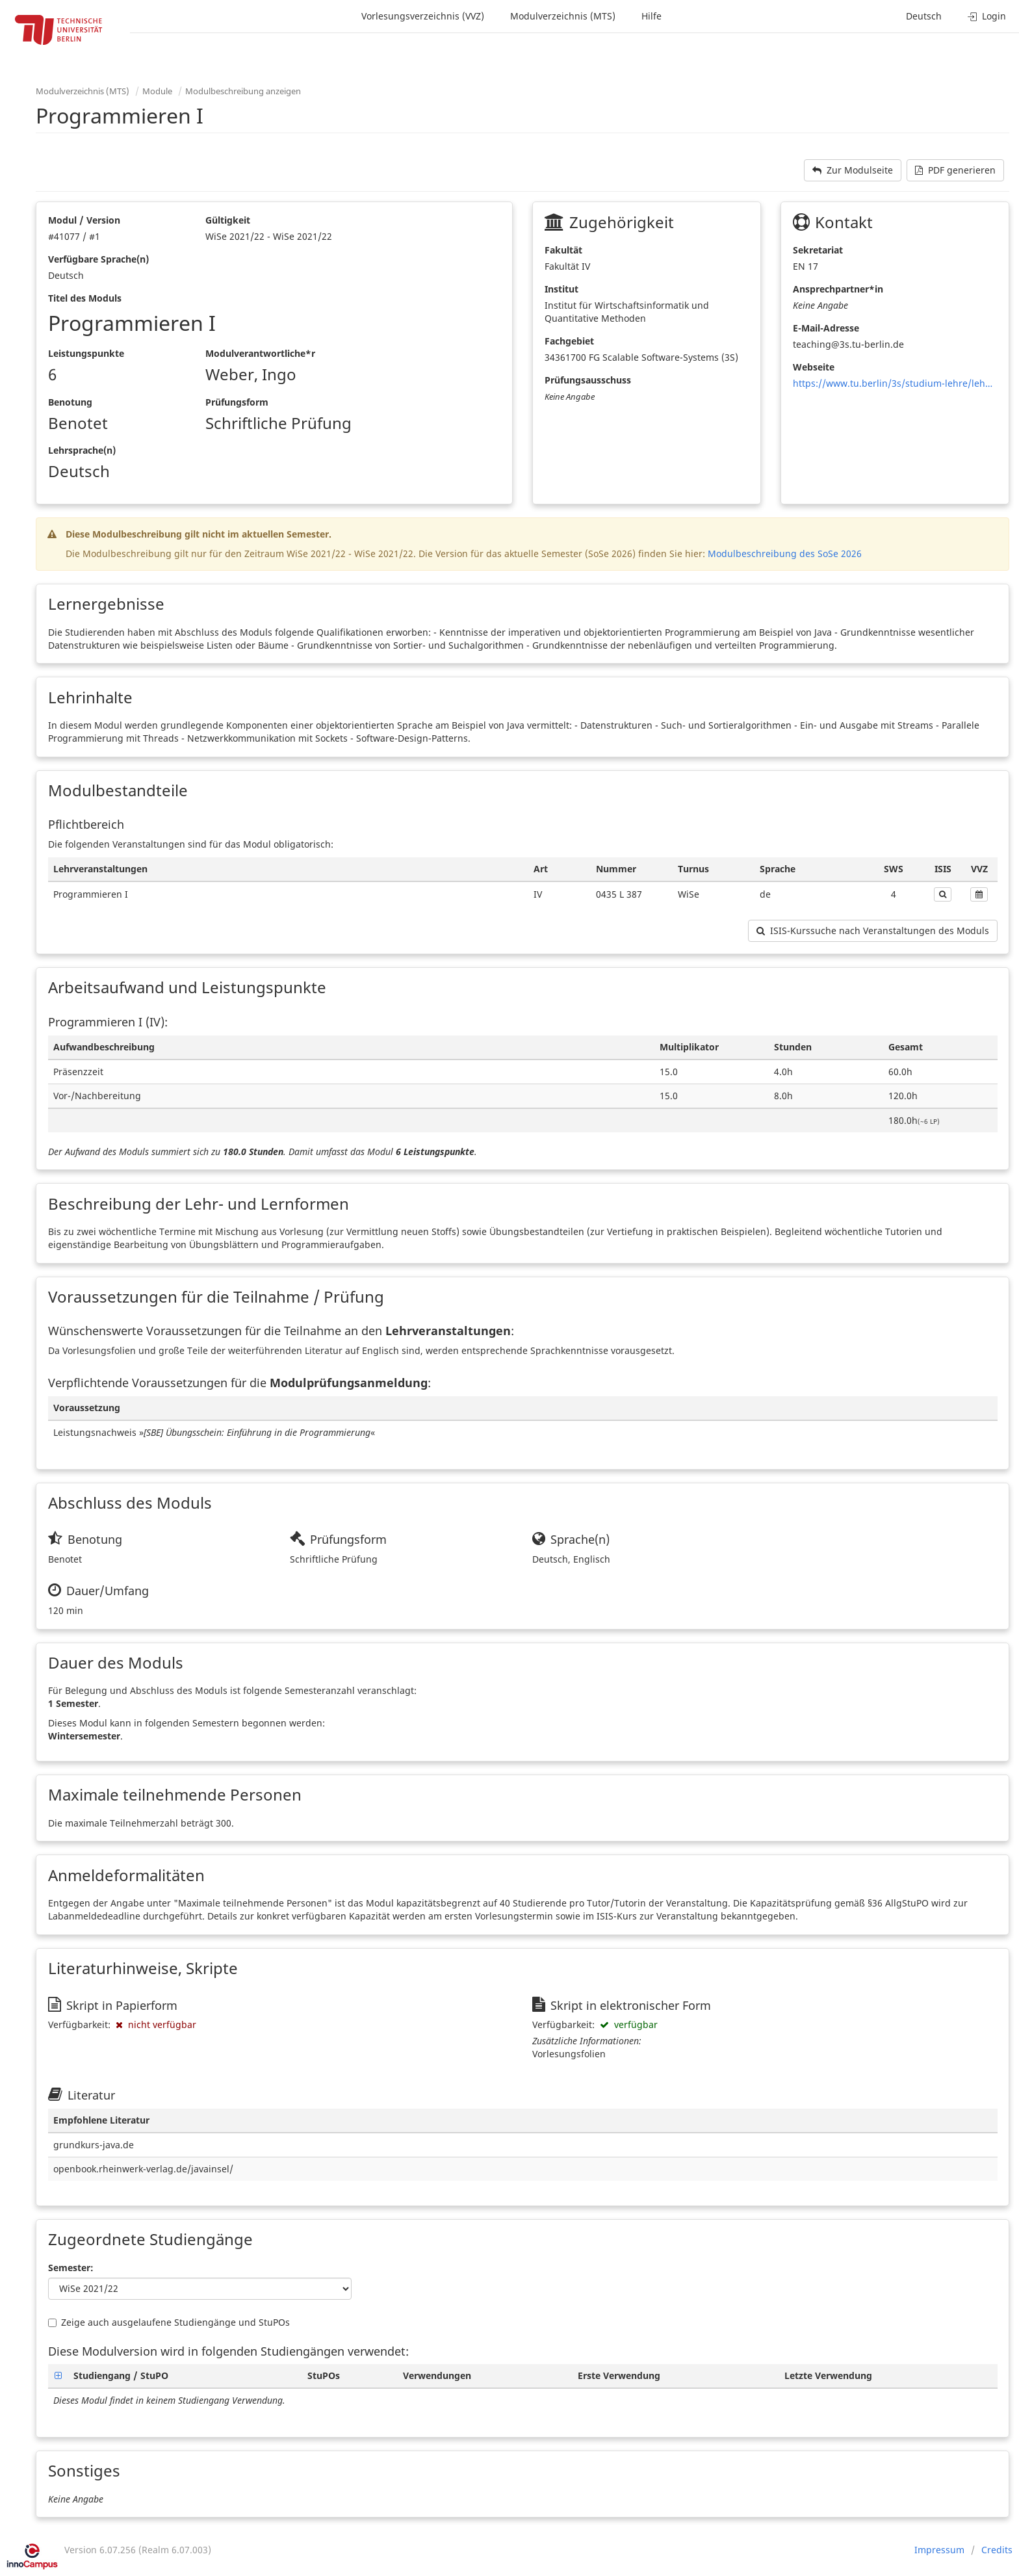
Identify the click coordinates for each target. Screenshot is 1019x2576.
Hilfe (651, 16)
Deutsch (924, 16)
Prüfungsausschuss (588, 380)
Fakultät (563, 250)
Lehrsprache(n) (82, 450)
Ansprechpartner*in (838, 289)
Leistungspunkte (86, 353)
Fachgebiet (569, 341)
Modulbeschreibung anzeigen (243, 91)
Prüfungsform (236, 402)
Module (157, 91)
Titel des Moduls (85, 298)
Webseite (813, 367)
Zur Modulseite (852, 170)
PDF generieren (955, 170)
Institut (561, 289)
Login (987, 16)
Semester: (71, 2267)
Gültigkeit (227, 220)
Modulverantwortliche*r (260, 353)
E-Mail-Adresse (826, 328)
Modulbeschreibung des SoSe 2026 (785, 553)
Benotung (70, 402)
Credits (997, 2549)
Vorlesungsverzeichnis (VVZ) (422, 16)
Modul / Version (84, 220)
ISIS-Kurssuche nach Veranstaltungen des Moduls (872, 930)
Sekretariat (818, 250)
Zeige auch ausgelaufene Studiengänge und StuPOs (169, 2322)
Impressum (939, 2549)
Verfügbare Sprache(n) (98, 259)
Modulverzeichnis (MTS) (562, 16)
